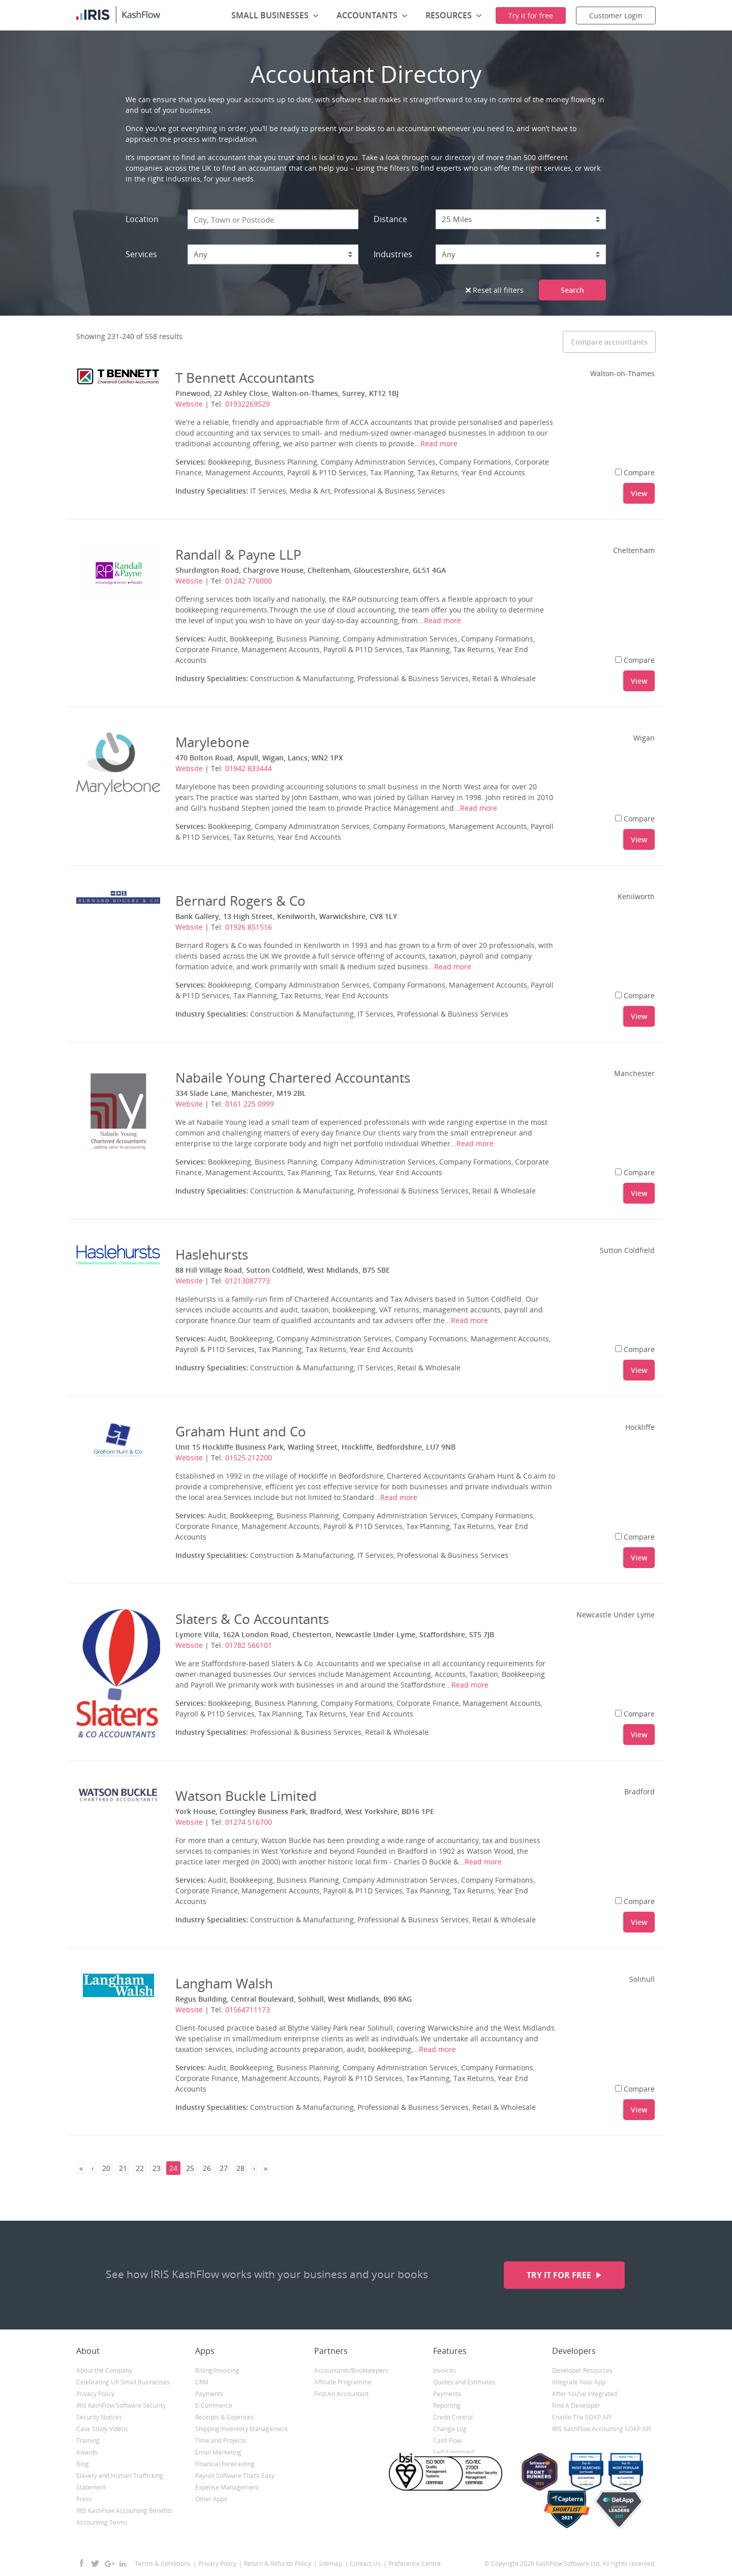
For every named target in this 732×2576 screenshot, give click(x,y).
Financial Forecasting (225, 2464)
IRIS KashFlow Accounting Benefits (124, 2510)
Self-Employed (453, 2452)
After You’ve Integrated (584, 2393)
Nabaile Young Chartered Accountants (292, 1077)
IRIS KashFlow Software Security (121, 2405)
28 (240, 2168)
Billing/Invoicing (217, 2370)
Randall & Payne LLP (238, 554)
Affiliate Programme (343, 2382)
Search (572, 290)
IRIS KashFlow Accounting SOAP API (601, 2429)
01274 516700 (248, 1822)
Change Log (450, 2429)
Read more (439, 443)
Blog (82, 2464)
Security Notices (99, 2417)
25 (190, 2168)
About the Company (104, 2370)
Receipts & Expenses (224, 2417)
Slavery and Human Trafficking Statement (119, 2481)
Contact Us (365, 2563)
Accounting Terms (102, 2522)
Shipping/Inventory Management (241, 2429)
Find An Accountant (341, 2393)
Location (142, 219)
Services (141, 254)
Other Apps (211, 2499)
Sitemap (330, 2563)
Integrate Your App (578, 2382)
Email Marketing (218, 2452)
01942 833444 (248, 768)
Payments (209, 2393)
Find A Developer (576, 2405)
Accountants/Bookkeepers (351, 2370)
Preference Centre (414, 2563)
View (639, 493)
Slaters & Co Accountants (252, 1619)
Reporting (447, 2405)
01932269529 (247, 404)
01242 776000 (248, 581)
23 (156, 2168)
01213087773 (247, 1280)
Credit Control (453, 2417)
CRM (201, 2382)
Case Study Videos (102, 2429)
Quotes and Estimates (464, 2382)
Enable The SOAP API (582, 2417)
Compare (635, 472)
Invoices (444, 2370)
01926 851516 (248, 927)
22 (140, 2168)
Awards (87, 2452)
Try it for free (560, 2275)
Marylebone (212, 742)
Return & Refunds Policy (277, 2563)
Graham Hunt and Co (240, 1431)
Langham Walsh (224, 1983)
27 (224, 2168)
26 (207, 2168)
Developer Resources (582, 2370)
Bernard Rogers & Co (240, 901)
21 (123, 2168)
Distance (390, 219)
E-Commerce (213, 2405)
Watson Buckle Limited (246, 1796)
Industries (393, 254)
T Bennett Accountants (244, 378)
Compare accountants (609, 342)
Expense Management (227, 2487)
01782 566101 (248, 1645)
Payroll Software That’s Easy (234, 2475)
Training (88, 2440)
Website (189, 404)
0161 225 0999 (249, 1104)
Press (84, 2499)
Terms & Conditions (163, 2563)
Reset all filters (495, 290)
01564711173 (247, 2009)
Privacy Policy (95, 2393)
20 (106, 2168)
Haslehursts (211, 1254)
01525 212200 (248, 1457)
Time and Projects (220, 2440)
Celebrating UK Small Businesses (123, 2382)
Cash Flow (447, 2440)
